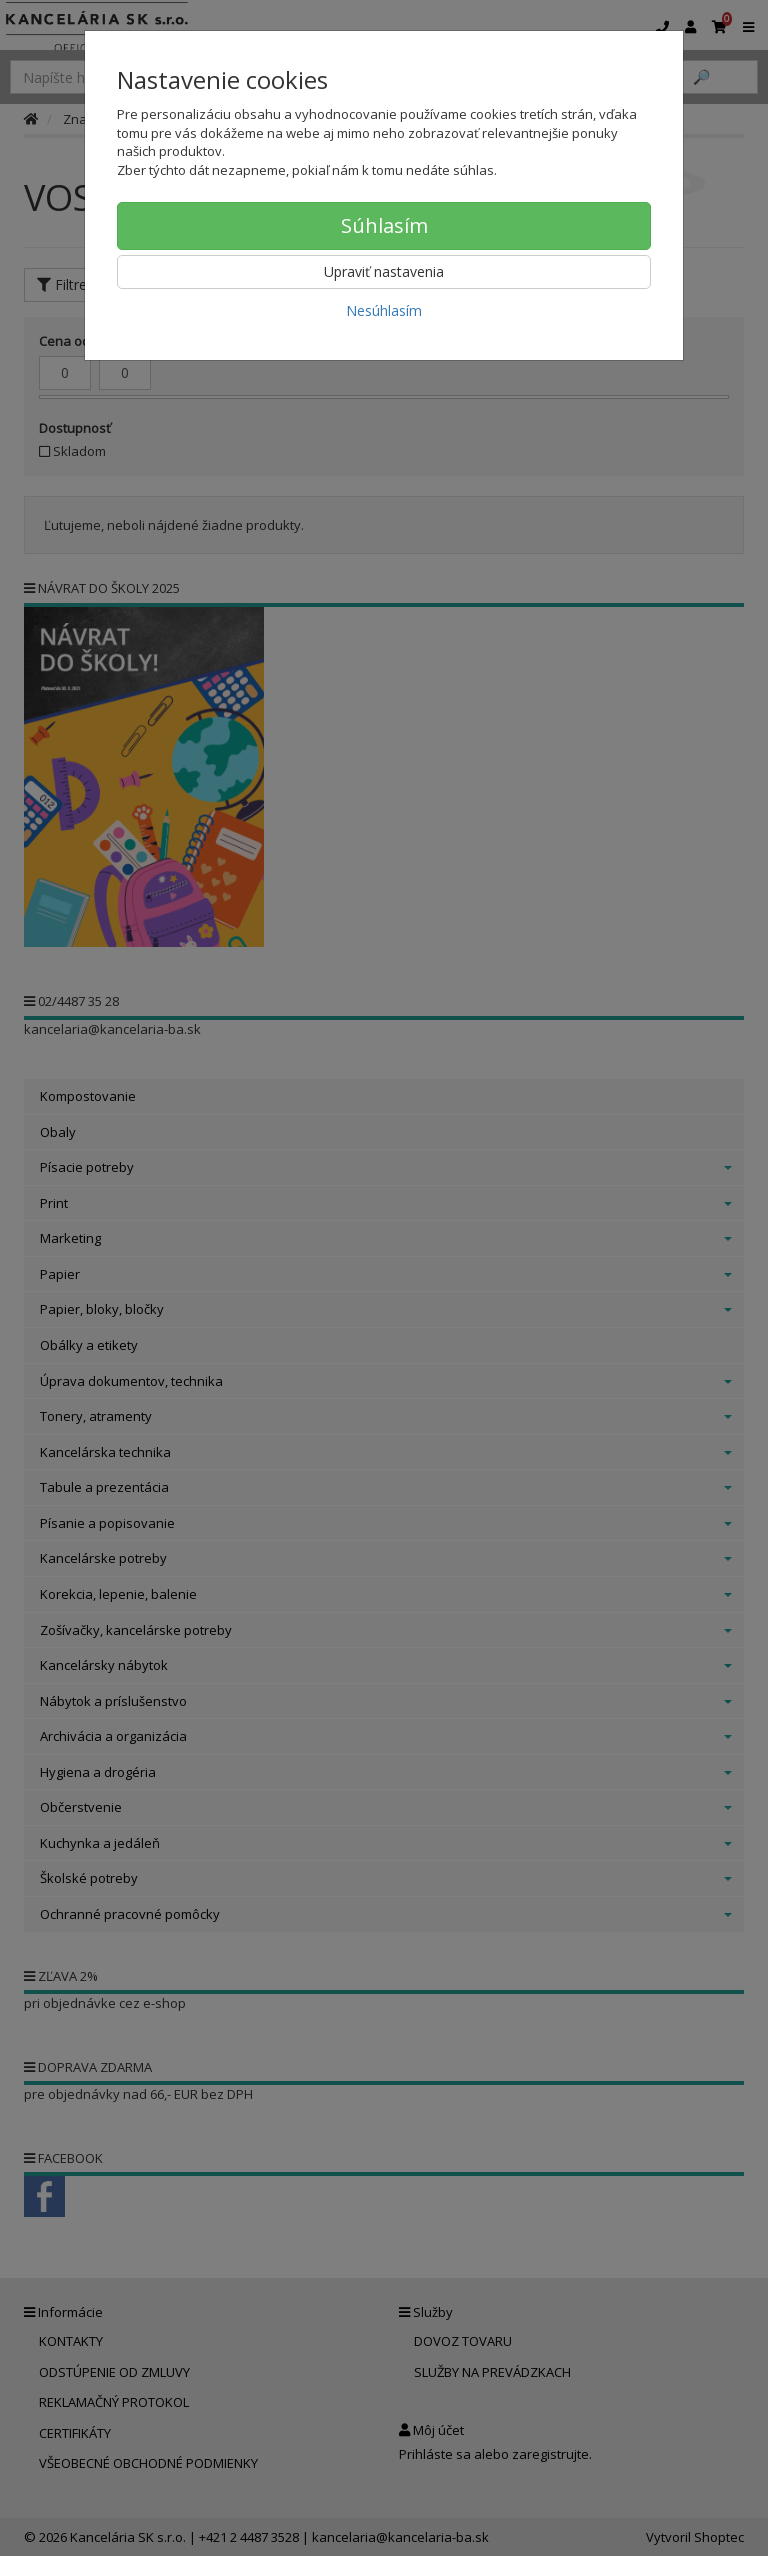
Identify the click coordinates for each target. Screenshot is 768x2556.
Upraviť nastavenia (384, 271)
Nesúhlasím (384, 310)
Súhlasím (384, 225)
